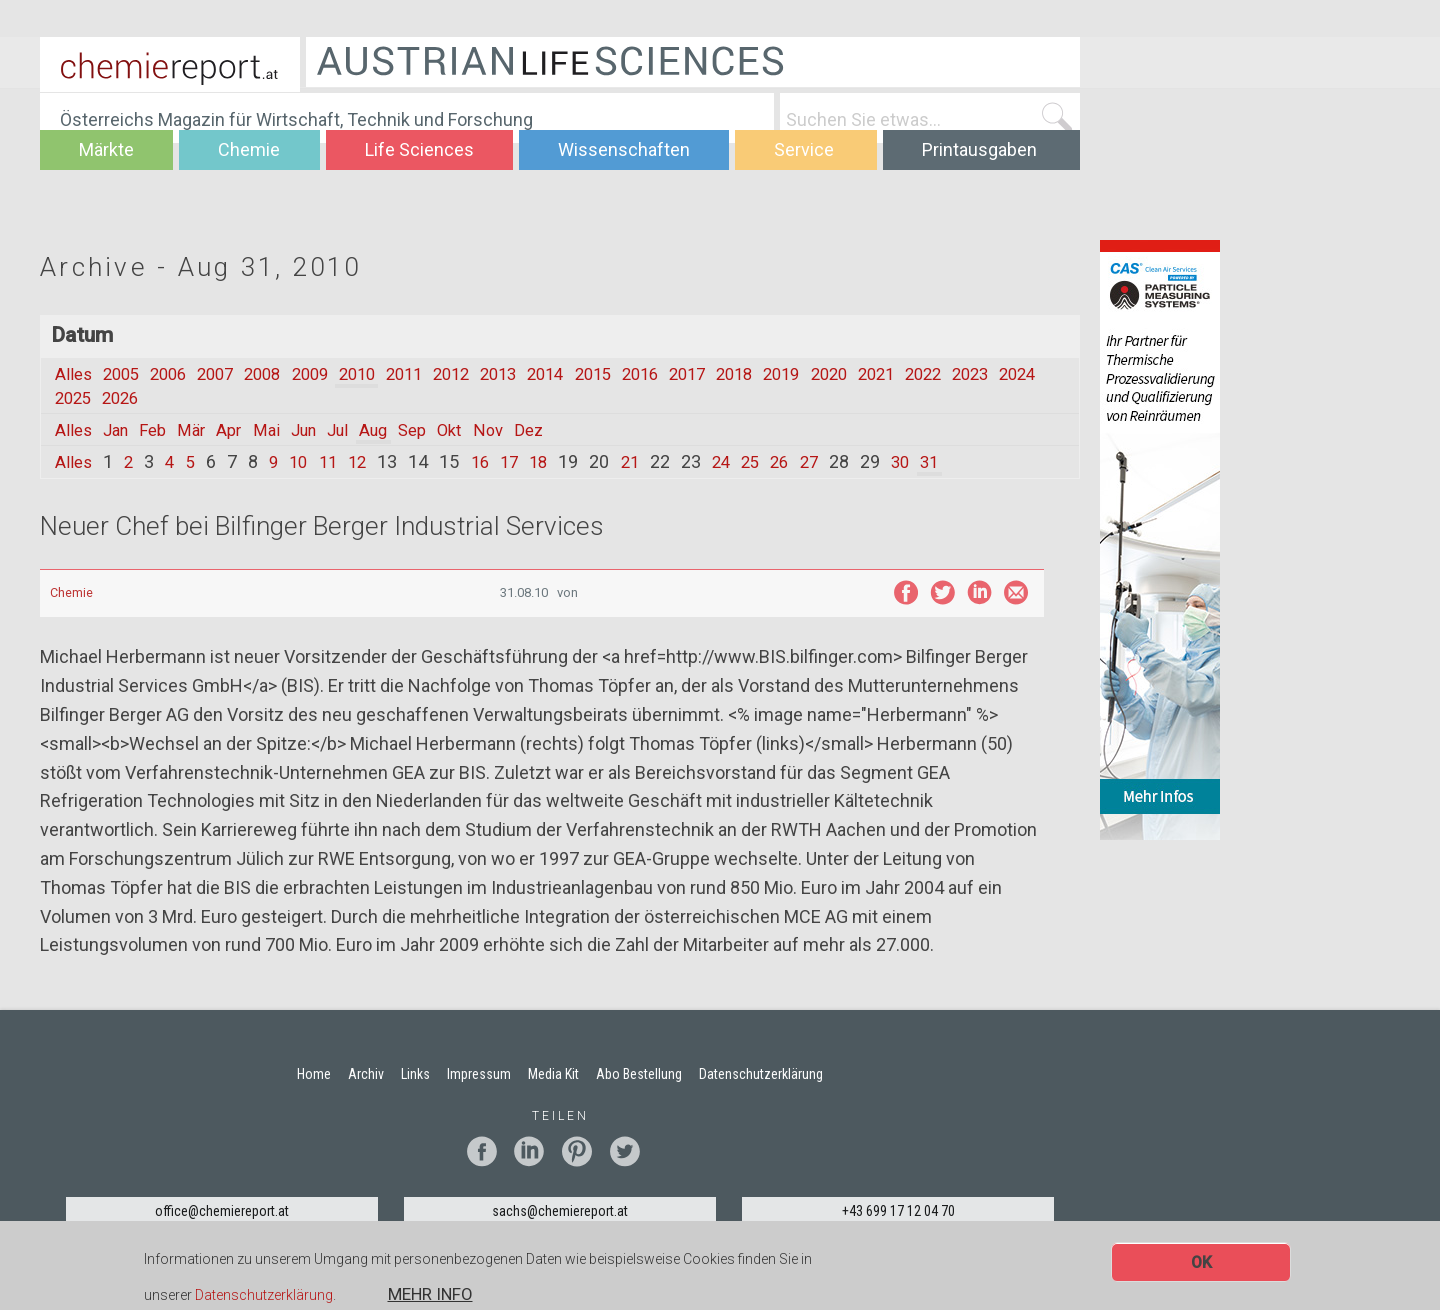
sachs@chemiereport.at (560, 1211)
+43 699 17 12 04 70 (898, 1211)
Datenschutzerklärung (264, 1296)
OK (1201, 1262)
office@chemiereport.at (222, 1211)
